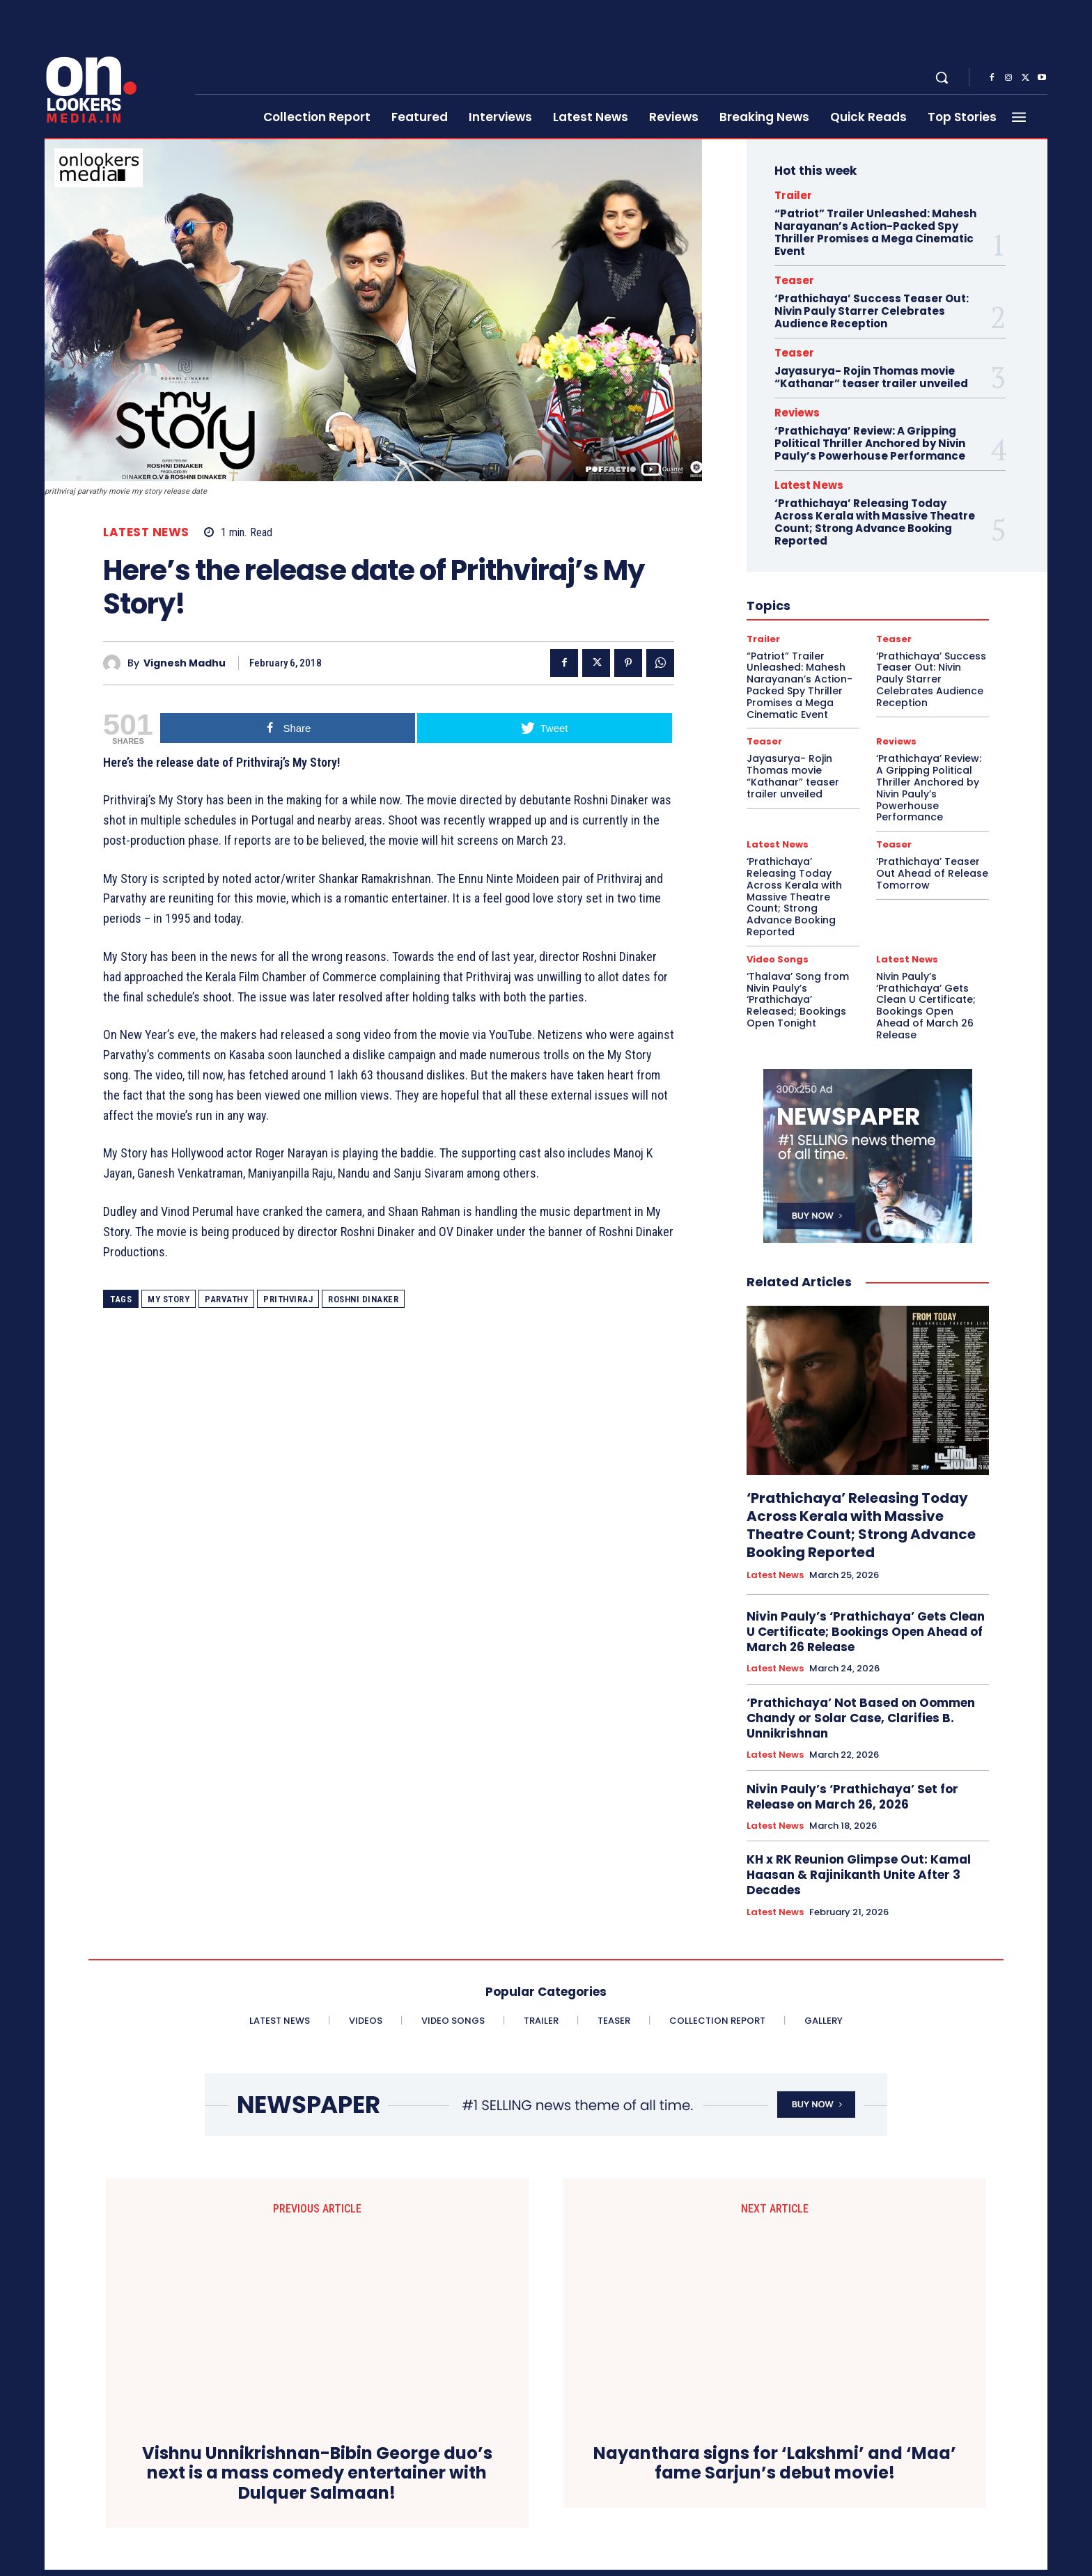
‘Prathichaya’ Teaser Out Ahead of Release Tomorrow (932, 873)
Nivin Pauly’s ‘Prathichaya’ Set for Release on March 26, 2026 (852, 1797)
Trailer (793, 195)
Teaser (794, 280)
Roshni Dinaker (363, 1299)
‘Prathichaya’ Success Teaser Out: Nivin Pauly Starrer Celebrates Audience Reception (871, 311)
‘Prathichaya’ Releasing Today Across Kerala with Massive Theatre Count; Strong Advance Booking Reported (874, 522)
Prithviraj (288, 1299)
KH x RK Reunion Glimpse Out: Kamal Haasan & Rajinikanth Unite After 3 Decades (859, 1874)
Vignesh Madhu (184, 663)
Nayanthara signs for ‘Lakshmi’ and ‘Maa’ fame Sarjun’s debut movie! (774, 2301)
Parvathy (226, 1299)
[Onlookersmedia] (111, 69)
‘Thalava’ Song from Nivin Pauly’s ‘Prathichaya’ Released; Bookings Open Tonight (798, 999)
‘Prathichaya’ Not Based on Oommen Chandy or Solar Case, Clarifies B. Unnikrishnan (861, 1718)
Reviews (797, 412)
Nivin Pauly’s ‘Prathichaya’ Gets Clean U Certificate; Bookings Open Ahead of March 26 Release (926, 1005)
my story (168, 1299)
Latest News (146, 532)
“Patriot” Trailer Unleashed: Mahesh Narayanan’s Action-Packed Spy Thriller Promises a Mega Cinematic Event (875, 232)
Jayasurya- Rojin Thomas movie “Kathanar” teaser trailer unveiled (871, 377)
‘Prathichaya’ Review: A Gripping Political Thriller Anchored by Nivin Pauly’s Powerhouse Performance (869, 443)
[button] (941, 77)
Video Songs (778, 959)
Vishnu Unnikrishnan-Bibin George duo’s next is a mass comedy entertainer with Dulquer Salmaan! (317, 2331)
